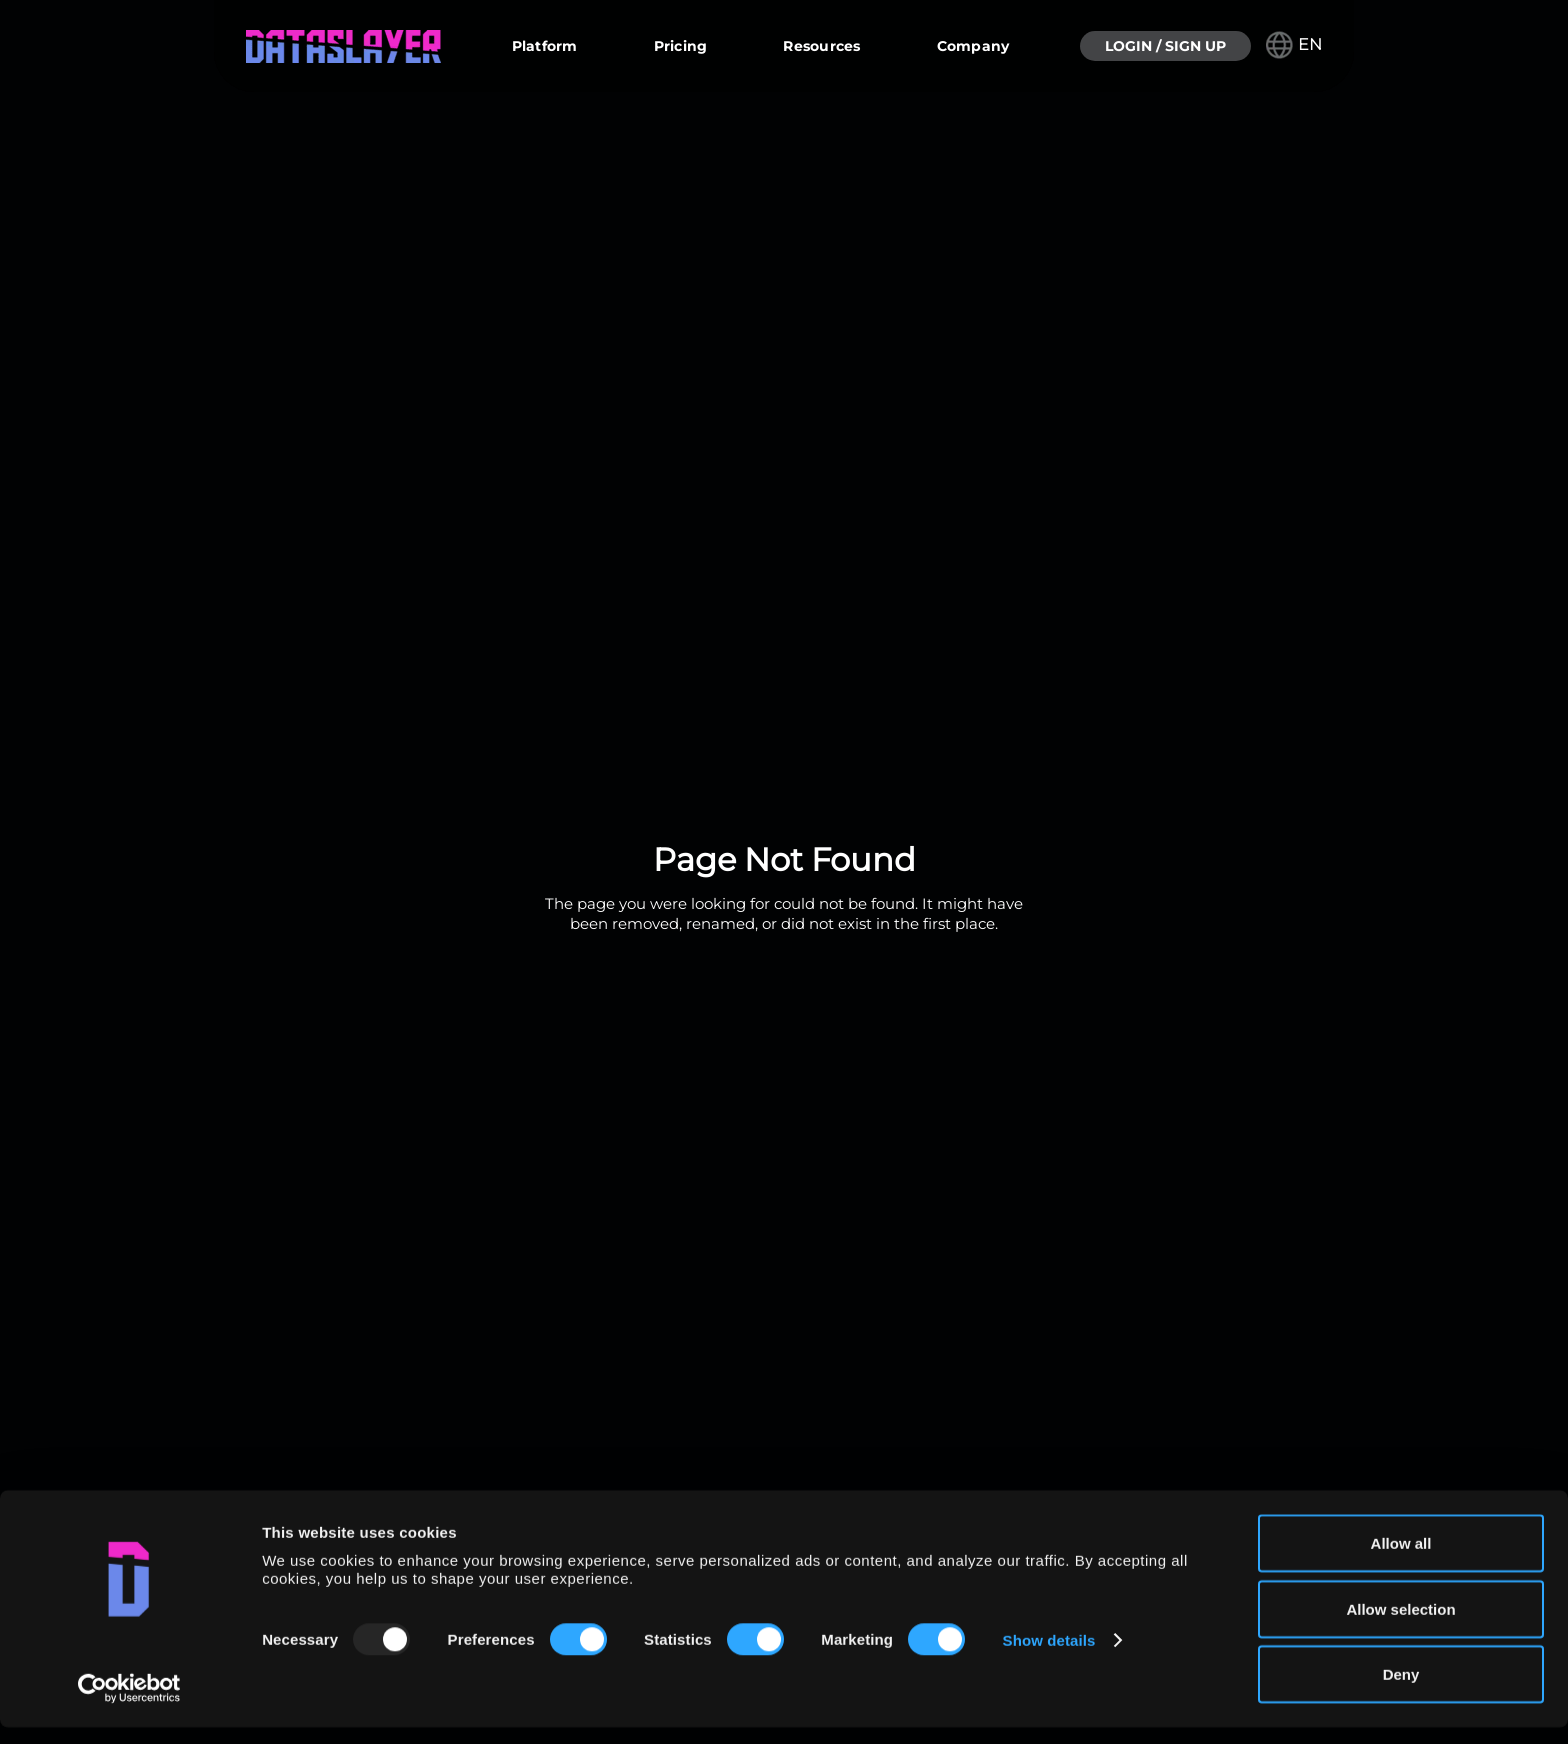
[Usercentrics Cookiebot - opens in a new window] (129, 1705)
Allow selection (1400, 1625)
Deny (1401, 1690)
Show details (1049, 1656)
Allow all (1401, 1559)
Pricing (681, 46)
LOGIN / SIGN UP (1165, 46)
